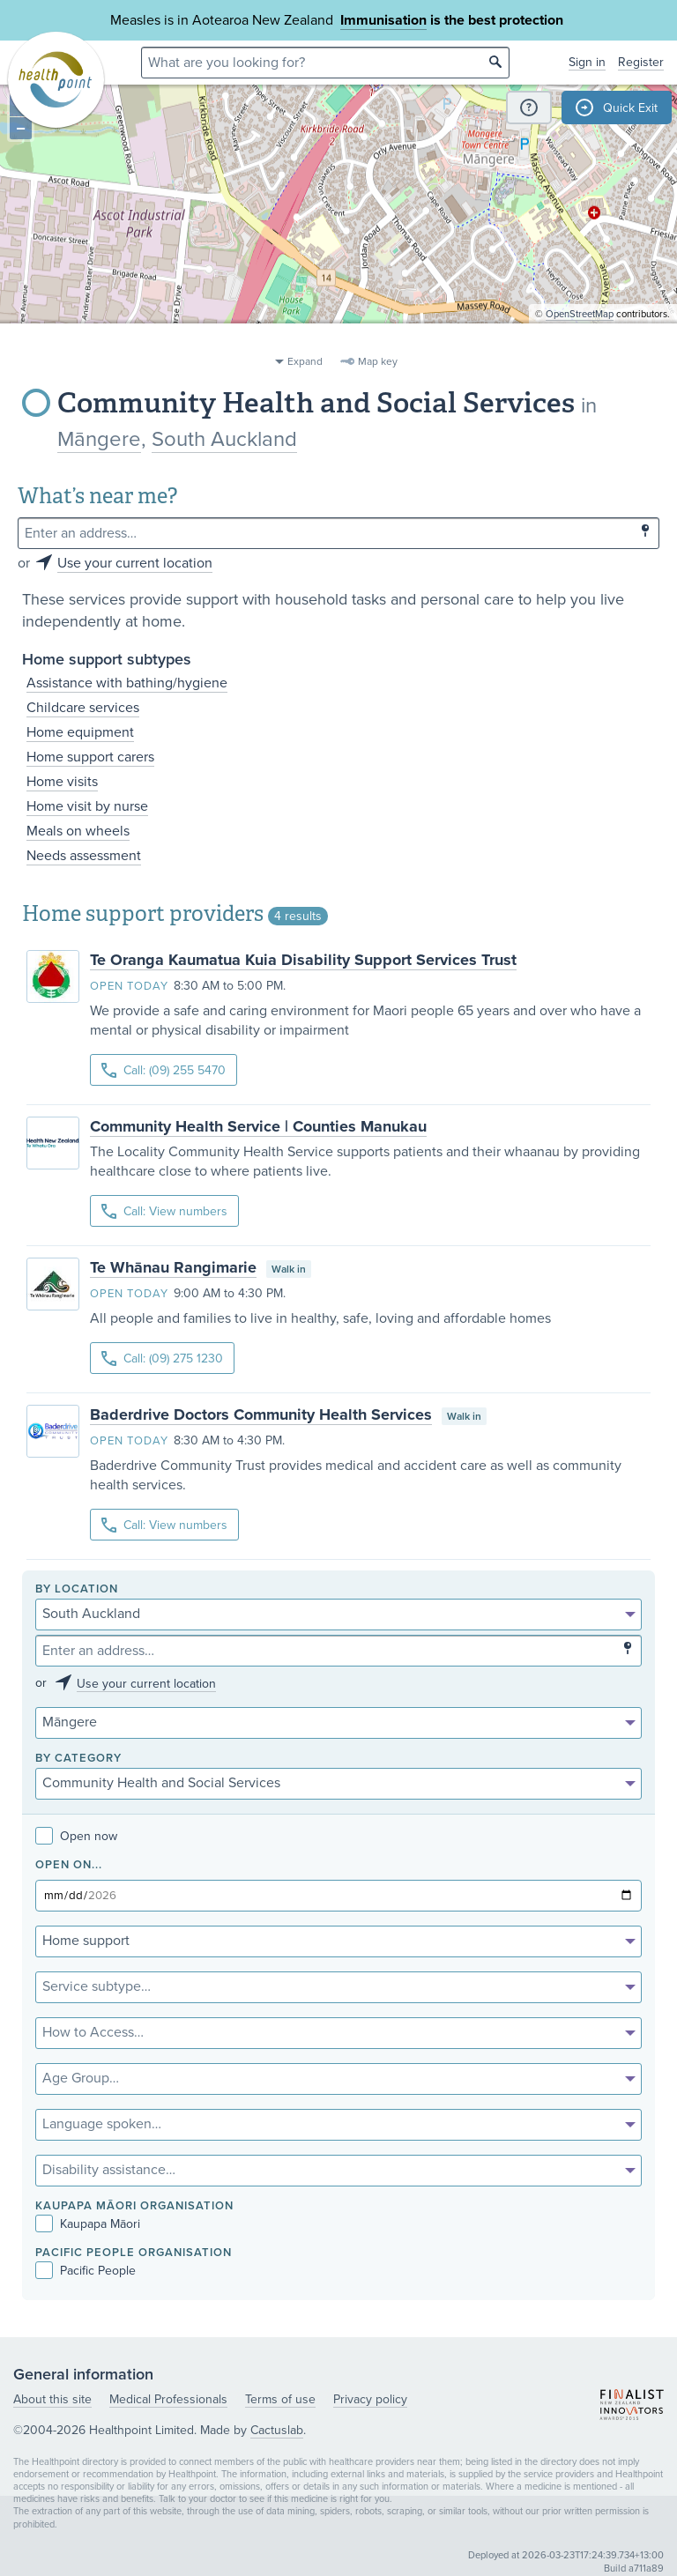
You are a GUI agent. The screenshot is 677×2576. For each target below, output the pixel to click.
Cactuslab (276, 2430)
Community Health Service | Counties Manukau (258, 1126)
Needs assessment (83, 856)
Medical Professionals (168, 2399)
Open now (76, 1836)
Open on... (68, 1865)
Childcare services (82, 707)
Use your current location (134, 563)
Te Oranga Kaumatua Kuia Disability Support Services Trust (303, 959)
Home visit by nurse (87, 806)
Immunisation (383, 20)
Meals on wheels (78, 831)
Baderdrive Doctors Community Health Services (261, 1414)
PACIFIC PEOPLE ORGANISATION (133, 2253)
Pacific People (85, 2270)
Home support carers (90, 757)
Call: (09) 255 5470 (163, 1070)
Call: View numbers (164, 1211)
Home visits (62, 782)
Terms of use (280, 2399)
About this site (52, 2399)
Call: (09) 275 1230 (162, 1358)
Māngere (99, 439)
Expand (305, 361)
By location (76, 1589)
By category (78, 1758)
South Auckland (224, 439)
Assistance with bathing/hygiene (126, 683)
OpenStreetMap (580, 339)
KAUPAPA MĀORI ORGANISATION (134, 2206)
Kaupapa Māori (87, 2224)
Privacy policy (370, 2399)
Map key (378, 361)
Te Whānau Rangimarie (173, 1267)
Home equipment (80, 732)
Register (641, 62)
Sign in (587, 62)
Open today (129, 986)
